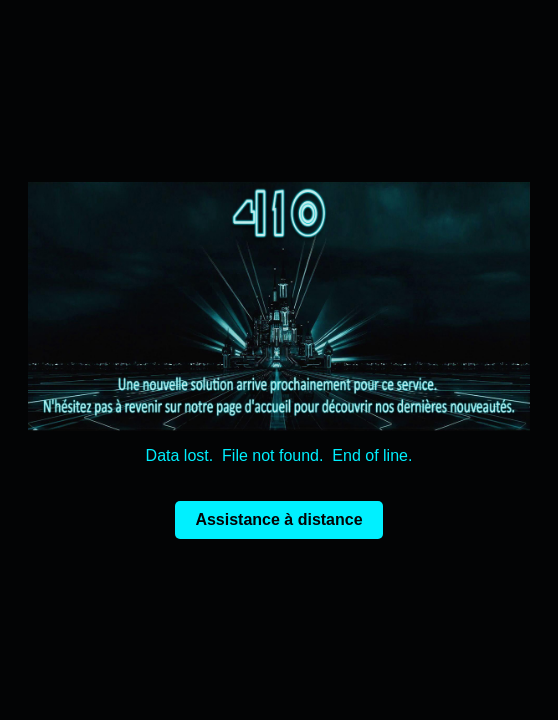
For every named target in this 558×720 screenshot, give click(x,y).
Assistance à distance (278, 519)
